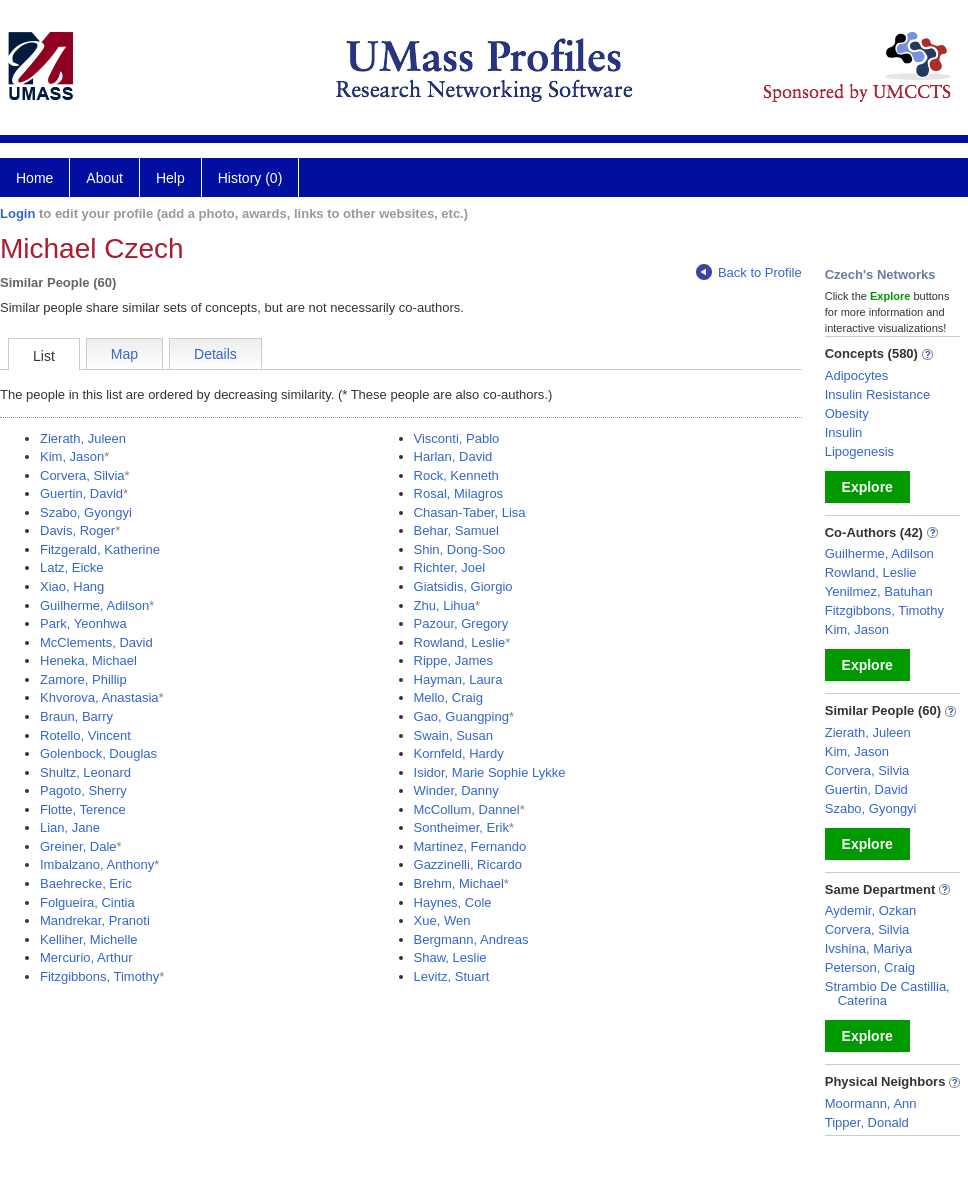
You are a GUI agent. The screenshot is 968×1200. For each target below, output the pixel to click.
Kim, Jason (72, 456)
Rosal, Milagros (459, 493)
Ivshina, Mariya (868, 948)
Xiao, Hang (72, 586)
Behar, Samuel (456, 530)
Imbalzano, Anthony (97, 864)
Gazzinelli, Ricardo (468, 864)
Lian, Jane (70, 827)
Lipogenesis (859, 451)
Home (34, 178)
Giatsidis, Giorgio (463, 586)
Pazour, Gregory (461, 623)
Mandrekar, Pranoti (95, 920)
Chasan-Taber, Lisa (470, 512)
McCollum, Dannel (467, 809)
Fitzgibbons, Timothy (99, 976)
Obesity (847, 413)
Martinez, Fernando (470, 846)
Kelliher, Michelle (89, 939)
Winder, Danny (456, 790)
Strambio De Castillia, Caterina (887, 993)
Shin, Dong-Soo (460, 549)
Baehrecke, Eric (86, 883)
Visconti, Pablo (457, 438)
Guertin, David (81, 493)
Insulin (844, 432)
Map (124, 354)
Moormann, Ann (871, 1103)
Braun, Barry (76, 716)
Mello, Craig (448, 697)
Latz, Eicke (72, 567)
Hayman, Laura (458, 679)
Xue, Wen (442, 920)
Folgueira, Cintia (87, 902)
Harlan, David (453, 456)
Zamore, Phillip (83, 679)
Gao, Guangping (461, 716)
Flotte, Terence (83, 809)
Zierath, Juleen (83, 438)
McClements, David (96, 642)
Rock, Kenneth (456, 475)
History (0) (250, 178)
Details (215, 354)
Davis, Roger (77, 530)
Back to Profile (749, 272)
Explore (867, 487)
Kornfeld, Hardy (459, 753)
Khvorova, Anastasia (99, 697)
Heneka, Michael (88, 660)
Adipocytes (857, 375)
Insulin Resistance (878, 394)
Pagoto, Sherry (83, 790)
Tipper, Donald (867, 1122)
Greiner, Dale (78, 846)
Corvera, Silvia (82, 475)
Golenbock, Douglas (98, 753)
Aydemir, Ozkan (871, 910)
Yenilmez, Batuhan (879, 591)
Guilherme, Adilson (94, 605)
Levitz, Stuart (452, 976)
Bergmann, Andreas (471, 939)
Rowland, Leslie (460, 642)
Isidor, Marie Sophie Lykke (490, 772)
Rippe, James (453, 660)
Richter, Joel (450, 567)
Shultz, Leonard (85, 772)
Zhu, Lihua (444, 605)
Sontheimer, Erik (461, 827)
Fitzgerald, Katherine (100, 549)
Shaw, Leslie (450, 957)
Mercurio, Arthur (86, 957)
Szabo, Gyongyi (86, 512)
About (104, 178)
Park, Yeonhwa (83, 623)
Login (17, 213)
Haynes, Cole (453, 902)
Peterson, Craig (870, 967)
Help (170, 178)
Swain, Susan (454, 735)
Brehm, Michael (459, 883)
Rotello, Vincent (85, 735)
